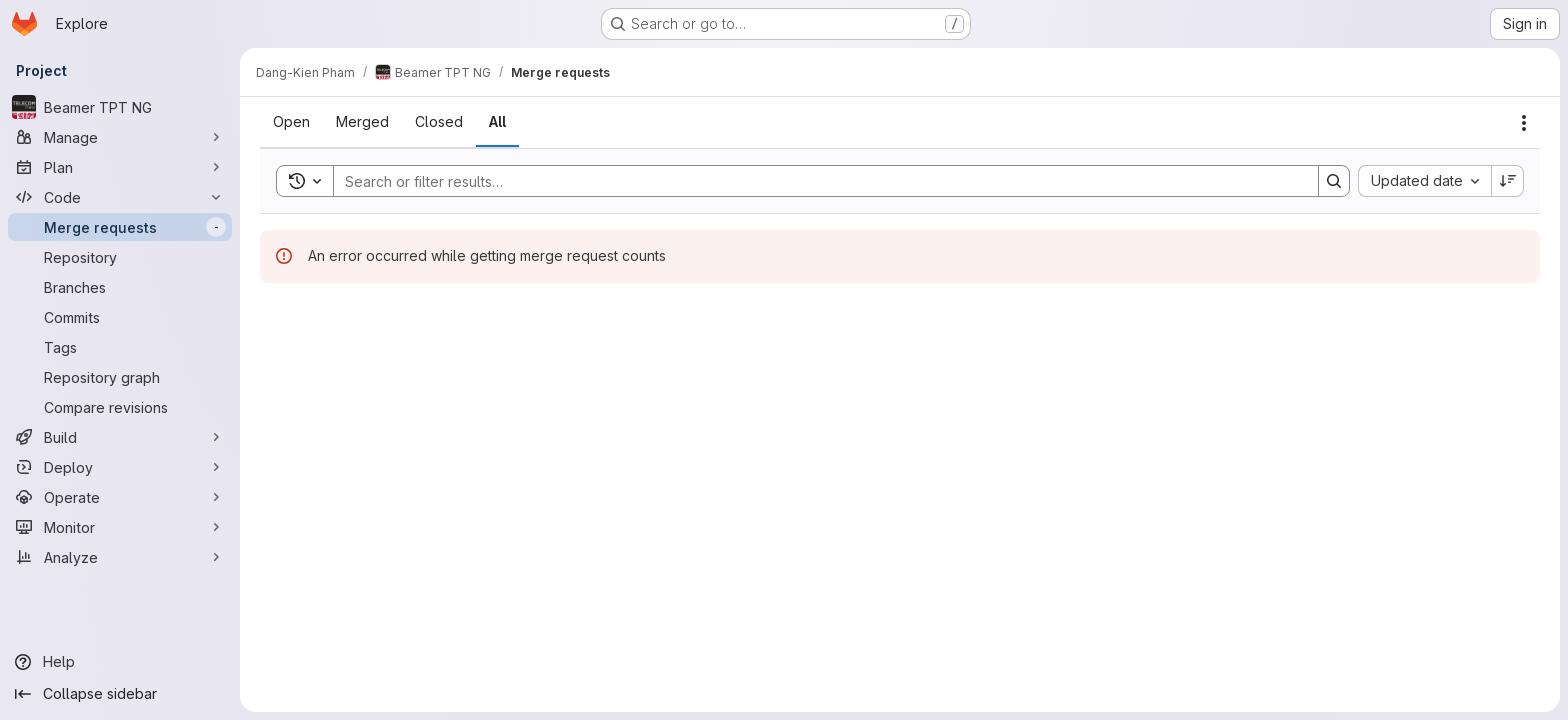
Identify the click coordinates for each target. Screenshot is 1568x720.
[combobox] (1424, 181)
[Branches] (120, 287)
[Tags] (120, 347)
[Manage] (120, 137)
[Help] (120, 662)
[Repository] (120, 257)
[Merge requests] (120, 227)
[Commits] (120, 317)
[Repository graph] (120, 377)
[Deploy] (120, 467)
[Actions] (1524, 123)
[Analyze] (120, 557)
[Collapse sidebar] (120, 694)
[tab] (291, 122)
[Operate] (120, 497)
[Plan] (120, 167)
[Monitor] (120, 527)
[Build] (120, 437)
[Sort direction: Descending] (1508, 181)
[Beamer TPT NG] (120, 107)
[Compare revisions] (120, 407)
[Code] (120, 197)
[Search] (816, 181)
